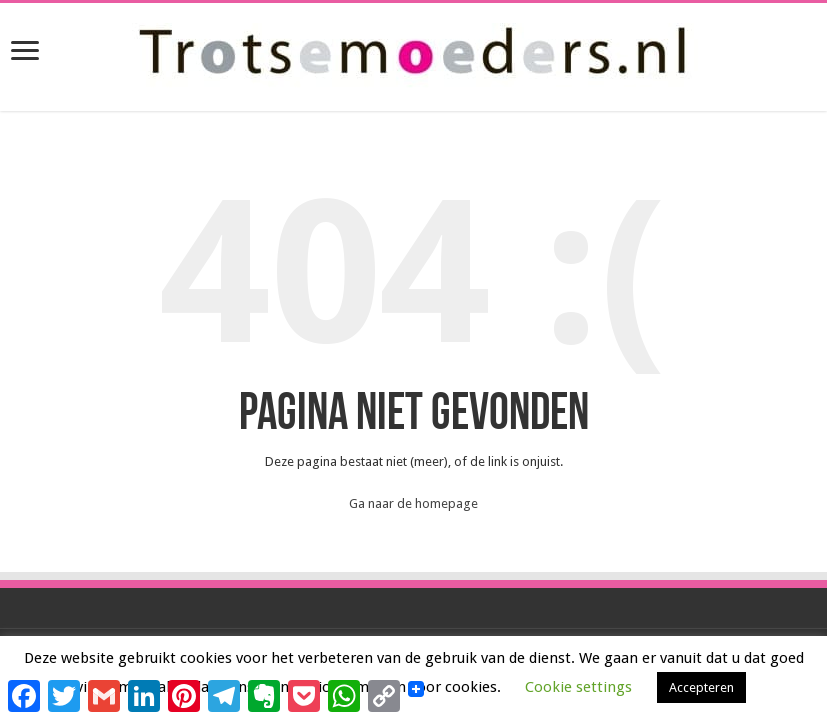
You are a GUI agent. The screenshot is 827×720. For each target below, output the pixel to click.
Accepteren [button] (701, 687)
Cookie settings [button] (578, 687)
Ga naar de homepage (413, 503)
